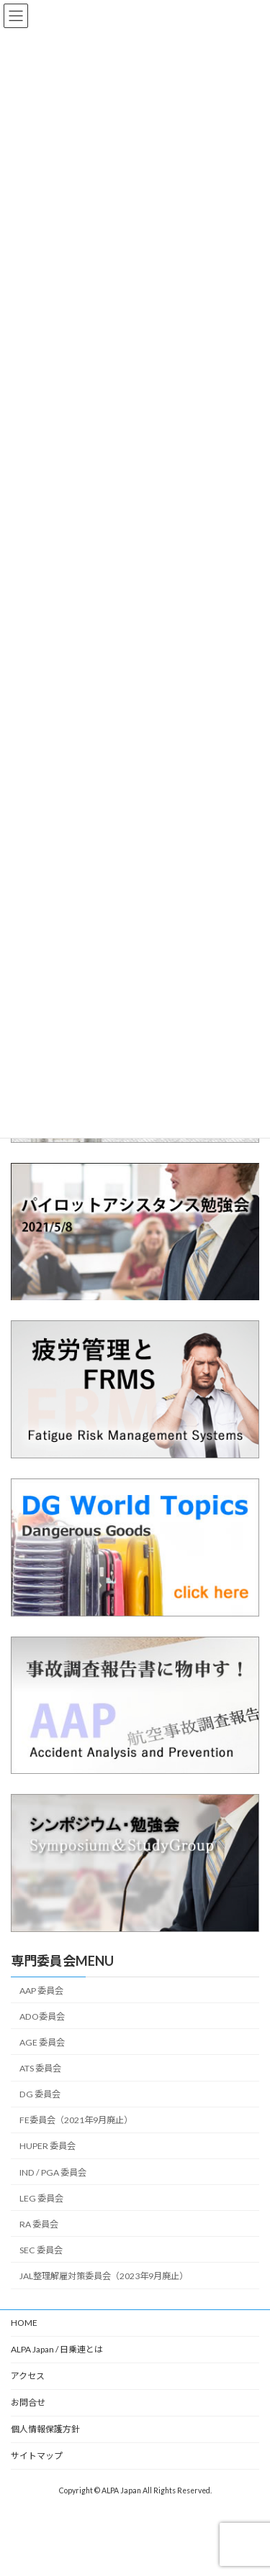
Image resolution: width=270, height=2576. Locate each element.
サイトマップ (37, 2455)
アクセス (28, 2375)
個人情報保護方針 (45, 2429)
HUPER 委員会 (47, 2145)
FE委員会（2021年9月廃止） (75, 2120)
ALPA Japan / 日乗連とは (57, 2349)
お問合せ (28, 2402)
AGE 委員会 (42, 2042)
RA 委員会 (38, 2224)
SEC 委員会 (41, 2250)
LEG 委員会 (41, 2198)
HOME (24, 2322)
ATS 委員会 (40, 2068)
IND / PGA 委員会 (52, 2172)
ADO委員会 (42, 2016)
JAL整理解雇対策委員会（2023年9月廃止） (103, 2276)
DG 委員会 (39, 2094)
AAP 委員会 (41, 1990)
